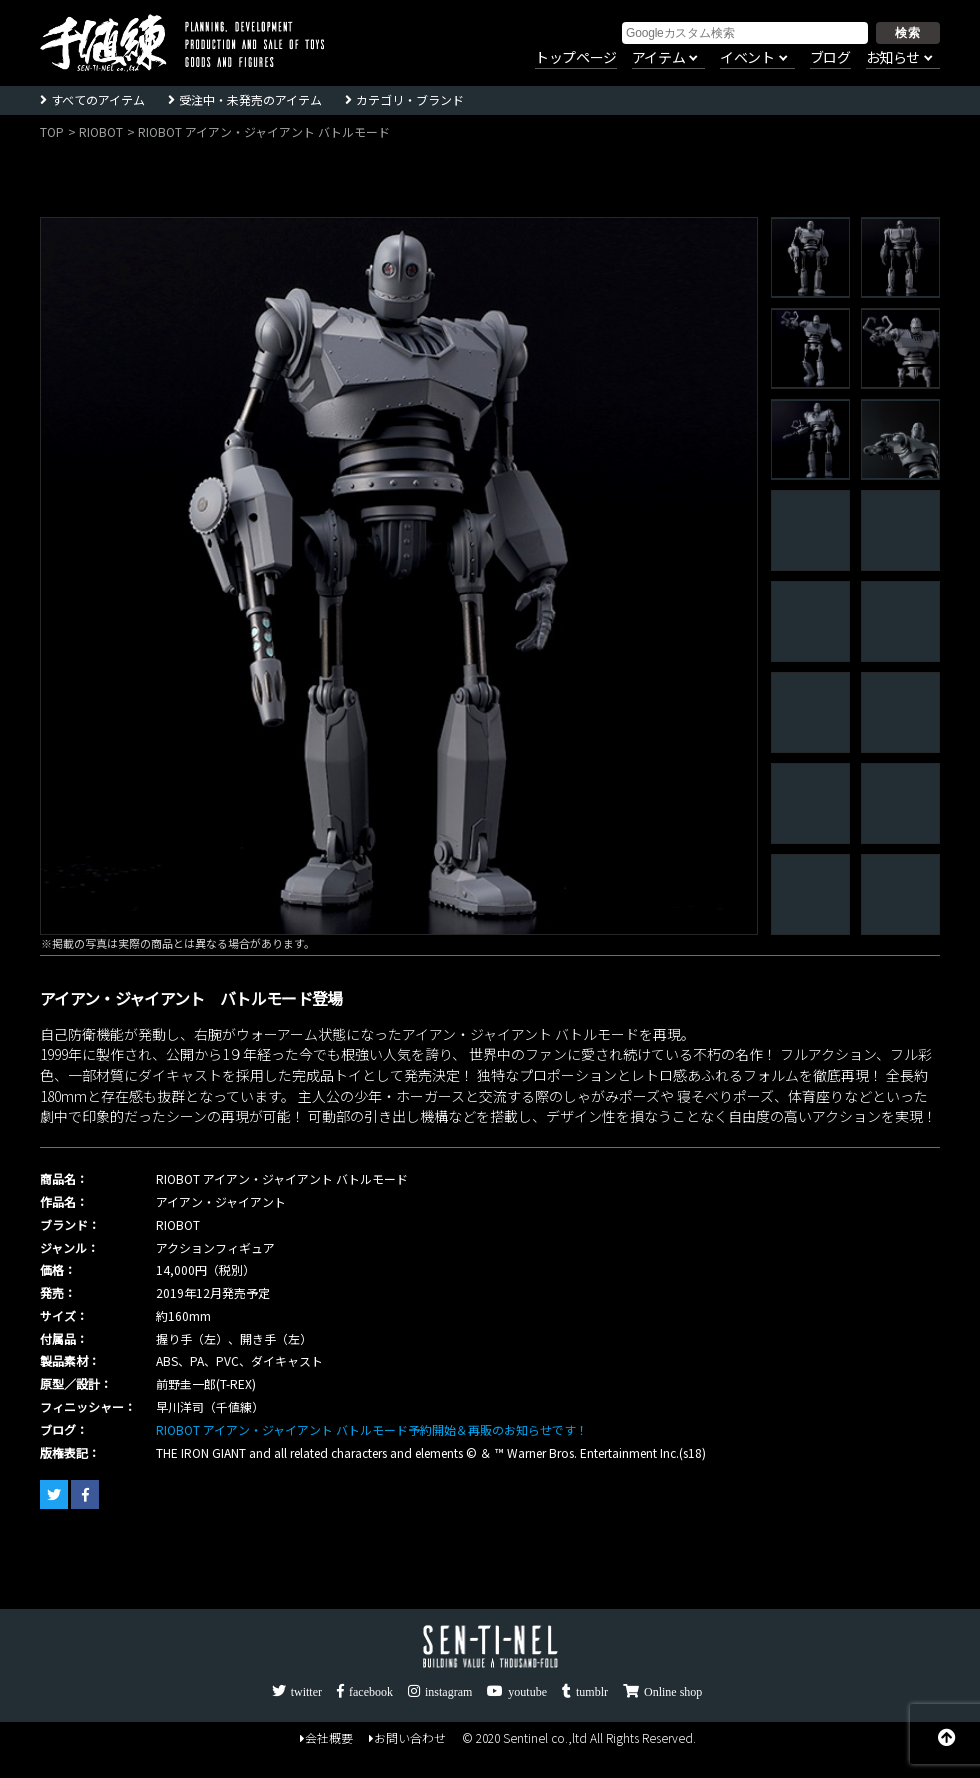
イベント (747, 58)
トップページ (576, 58)
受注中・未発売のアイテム (250, 99)
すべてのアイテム (98, 99)
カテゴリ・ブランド (410, 99)
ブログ (830, 58)
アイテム (658, 58)
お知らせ (893, 58)
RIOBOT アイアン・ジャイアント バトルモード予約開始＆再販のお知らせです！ (372, 1429)
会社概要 (326, 1737)
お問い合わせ (407, 1737)
